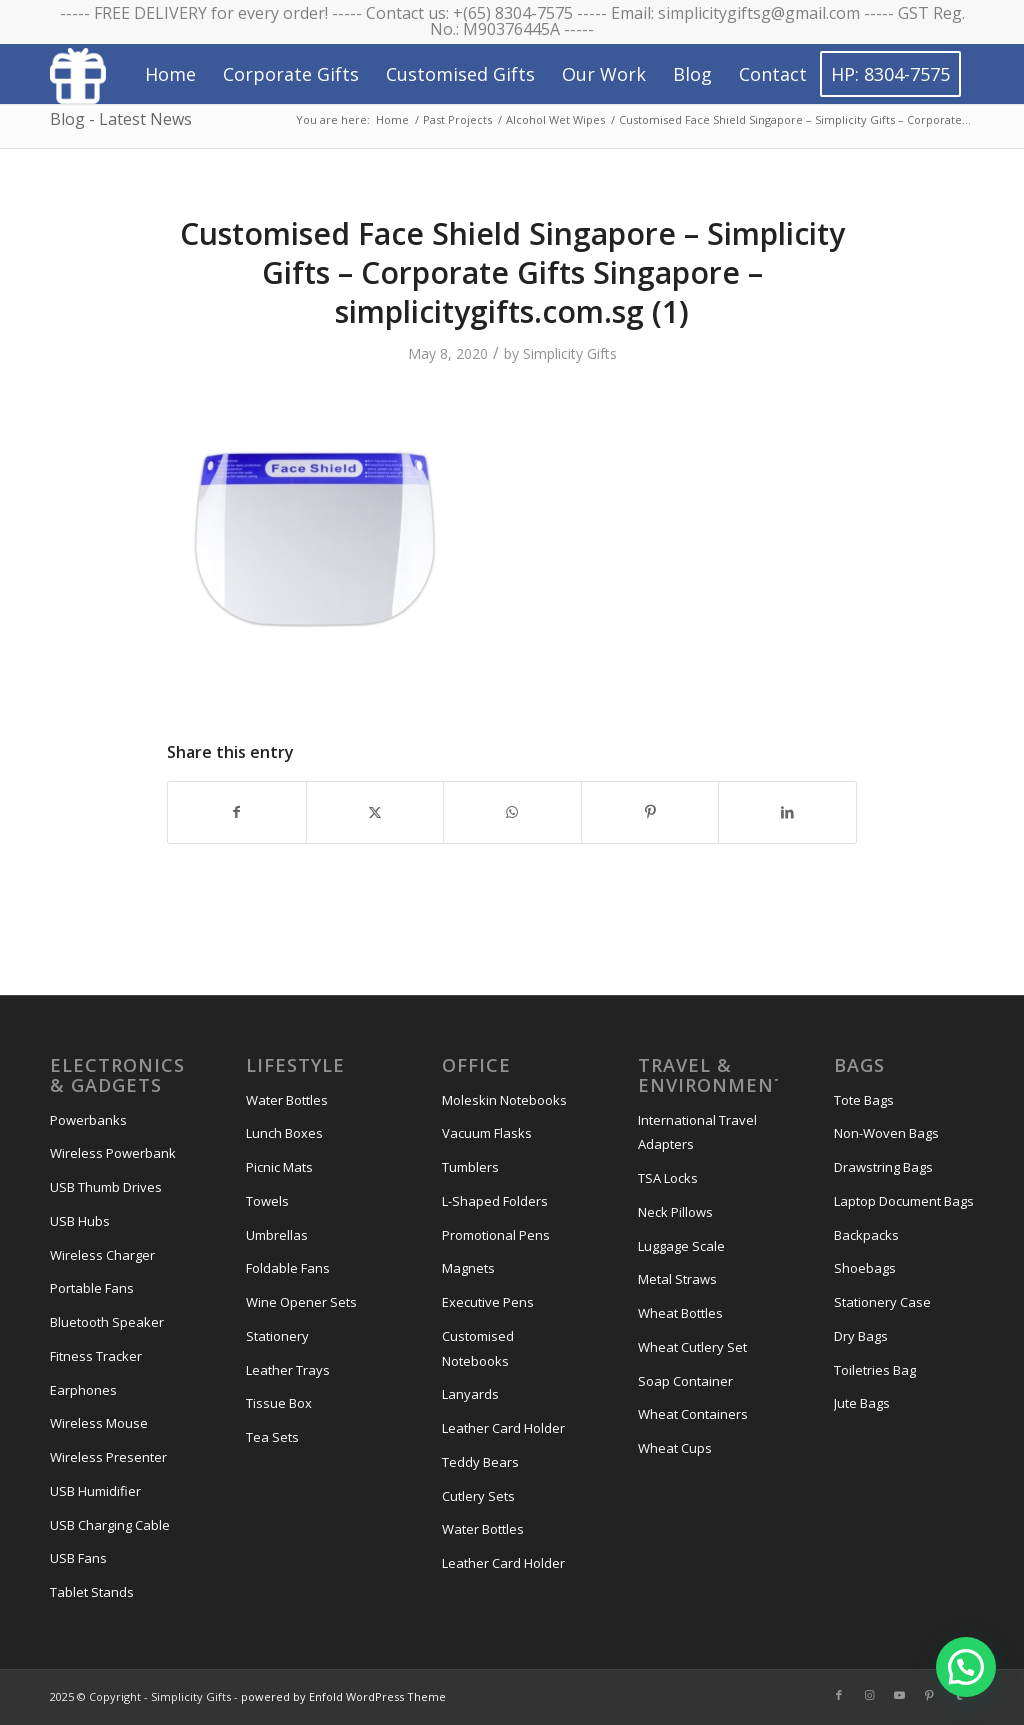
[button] (966, 1667)
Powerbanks (88, 1120)
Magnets (468, 1268)
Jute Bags (862, 1403)
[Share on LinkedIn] (787, 812)
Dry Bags (861, 1336)
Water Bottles (287, 1100)
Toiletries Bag (875, 1370)
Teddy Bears (480, 1462)
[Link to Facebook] (839, 1695)
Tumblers (470, 1167)
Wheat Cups (675, 1448)
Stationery (277, 1336)
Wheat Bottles (680, 1313)
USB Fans (78, 1558)
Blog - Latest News (121, 119)
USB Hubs (80, 1221)
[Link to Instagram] (869, 1695)
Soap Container (685, 1381)
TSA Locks (668, 1178)
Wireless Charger (102, 1255)
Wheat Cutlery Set (692, 1347)
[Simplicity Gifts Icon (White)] (78, 75)
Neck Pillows (675, 1212)
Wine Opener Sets (301, 1302)
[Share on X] (375, 812)
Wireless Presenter (108, 1457)
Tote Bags (864, 1100)
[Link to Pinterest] (929, 1695)
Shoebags (865, 1268)
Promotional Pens (496, 1235)
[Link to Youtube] (899, 1695)
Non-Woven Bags (886, 1133)
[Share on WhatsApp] (512, 812)
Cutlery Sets (478, 1496)
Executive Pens (488, 1302)
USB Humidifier (95, 1491)
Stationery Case (882, 1302)
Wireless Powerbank (113, 1153)
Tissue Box (279, 1403)
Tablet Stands (92, 1592)
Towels (267, 1201)
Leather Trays (288, 1370)
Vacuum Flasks (487, 1133)
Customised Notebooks (478, 1348)
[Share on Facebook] (237, 812)
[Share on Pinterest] (650, 812)
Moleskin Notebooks (504, 1100)
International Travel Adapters (697, 1132)
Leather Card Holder (503, 1428)
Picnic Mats (279, 1167)
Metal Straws (677, 1279)
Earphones (83, 1390)
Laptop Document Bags (904, 1201)
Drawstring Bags (883, 1167)
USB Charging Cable (110, 1525)
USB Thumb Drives (106, 1187)
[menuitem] (170, 74)
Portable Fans (92, 1288)
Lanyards (470, 1394)
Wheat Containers (693, 1414)
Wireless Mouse (99, 1423)
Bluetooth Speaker (107, 1322)
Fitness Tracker (96, 1356)
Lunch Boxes (284, 1133)
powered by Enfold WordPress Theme (343, 1696)
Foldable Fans (288, 1268)
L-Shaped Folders (495, 1201)
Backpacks (866, 1235)
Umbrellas (277, 1235)
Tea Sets (272, 1437)
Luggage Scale (681, 1246)
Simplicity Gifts (570, 353)
